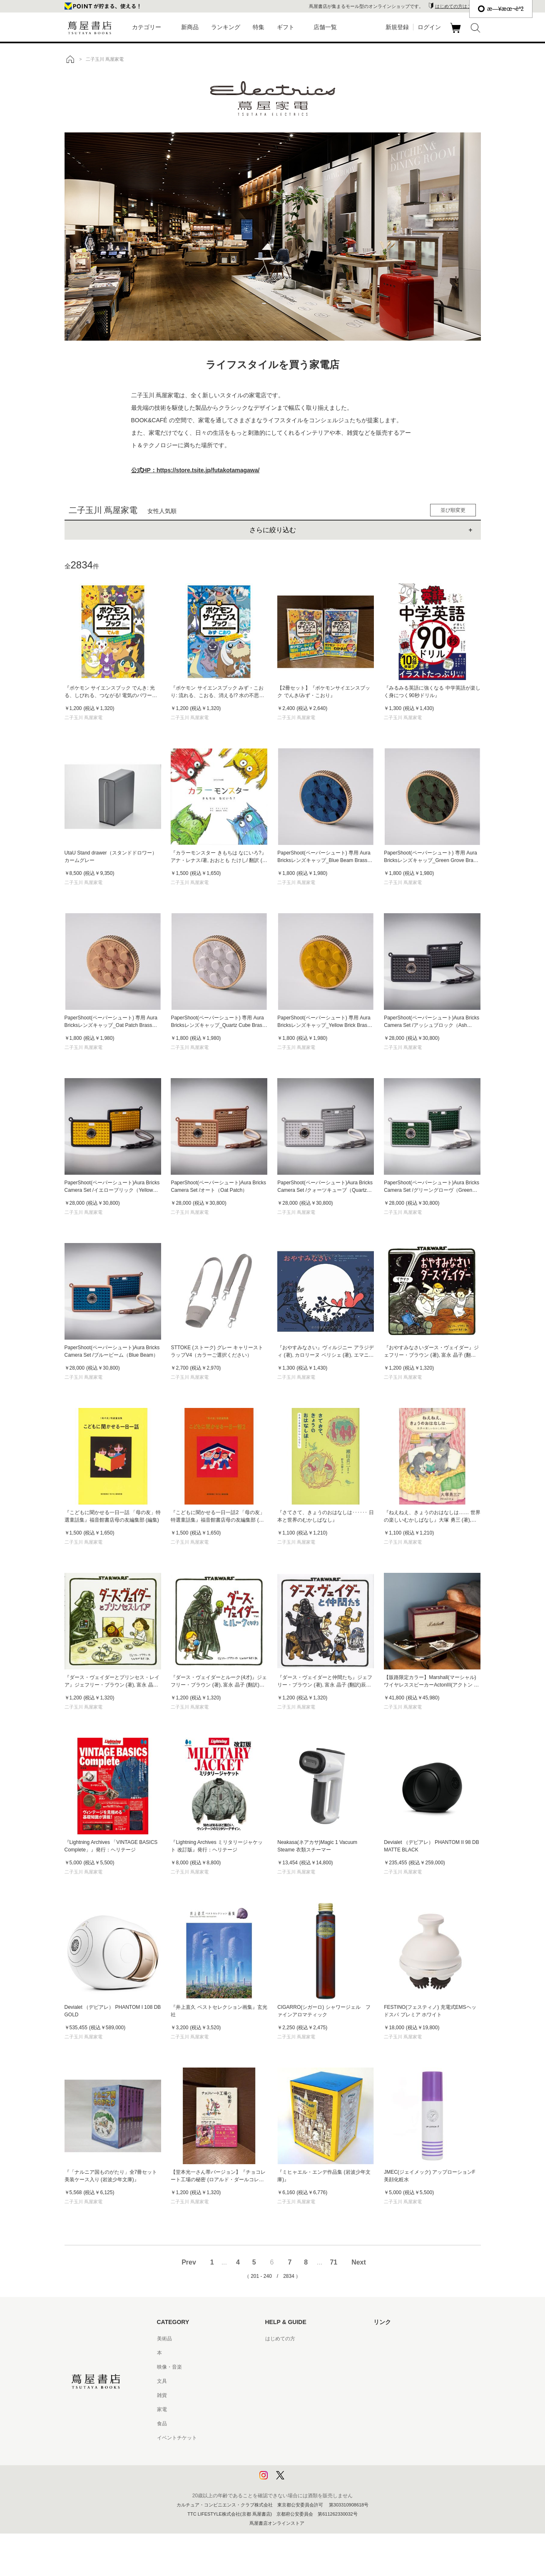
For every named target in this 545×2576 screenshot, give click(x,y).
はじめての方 (280, 2339)
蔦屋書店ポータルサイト (400, 2339)
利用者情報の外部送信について (300, 2480)
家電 (162, 2409)
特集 (258, 27)
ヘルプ (272, 2353)
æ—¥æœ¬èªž (501, 8)
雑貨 (162, 2395)
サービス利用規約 (285, 2381)
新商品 (190, 27)
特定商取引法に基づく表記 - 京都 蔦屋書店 (313, 2438)
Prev (189, 2262)
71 (333, 2262)
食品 (162, 2424)
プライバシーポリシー (290, 2452)
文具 (162, 2381)
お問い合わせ (280, 2367)
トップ (70, 59)
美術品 (164, 2339)
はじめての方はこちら (458, 6)
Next (358, 2262)
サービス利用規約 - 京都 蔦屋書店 (303, 2395)
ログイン (429, 27)
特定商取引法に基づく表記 (295, 2424)
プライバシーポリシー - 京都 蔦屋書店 (308, 2466)
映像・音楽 (169, 2367)
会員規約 (275, 2409)
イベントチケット (177, 2438)
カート (456, 33)
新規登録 (397, 27)
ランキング (225, 27)
